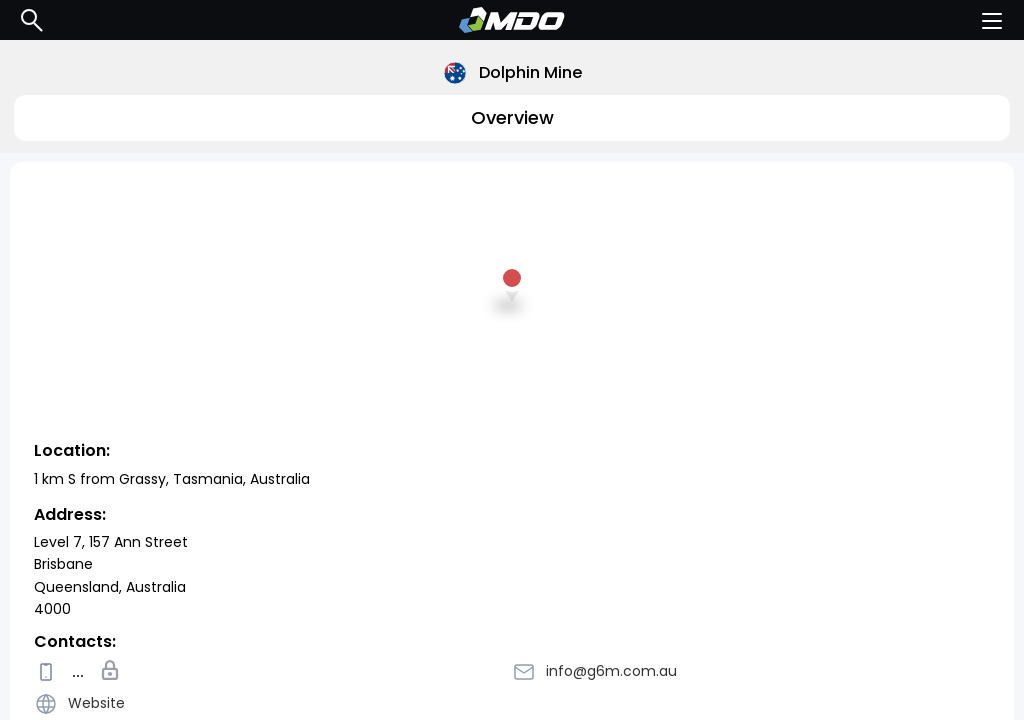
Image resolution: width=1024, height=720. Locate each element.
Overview (512, 117)
